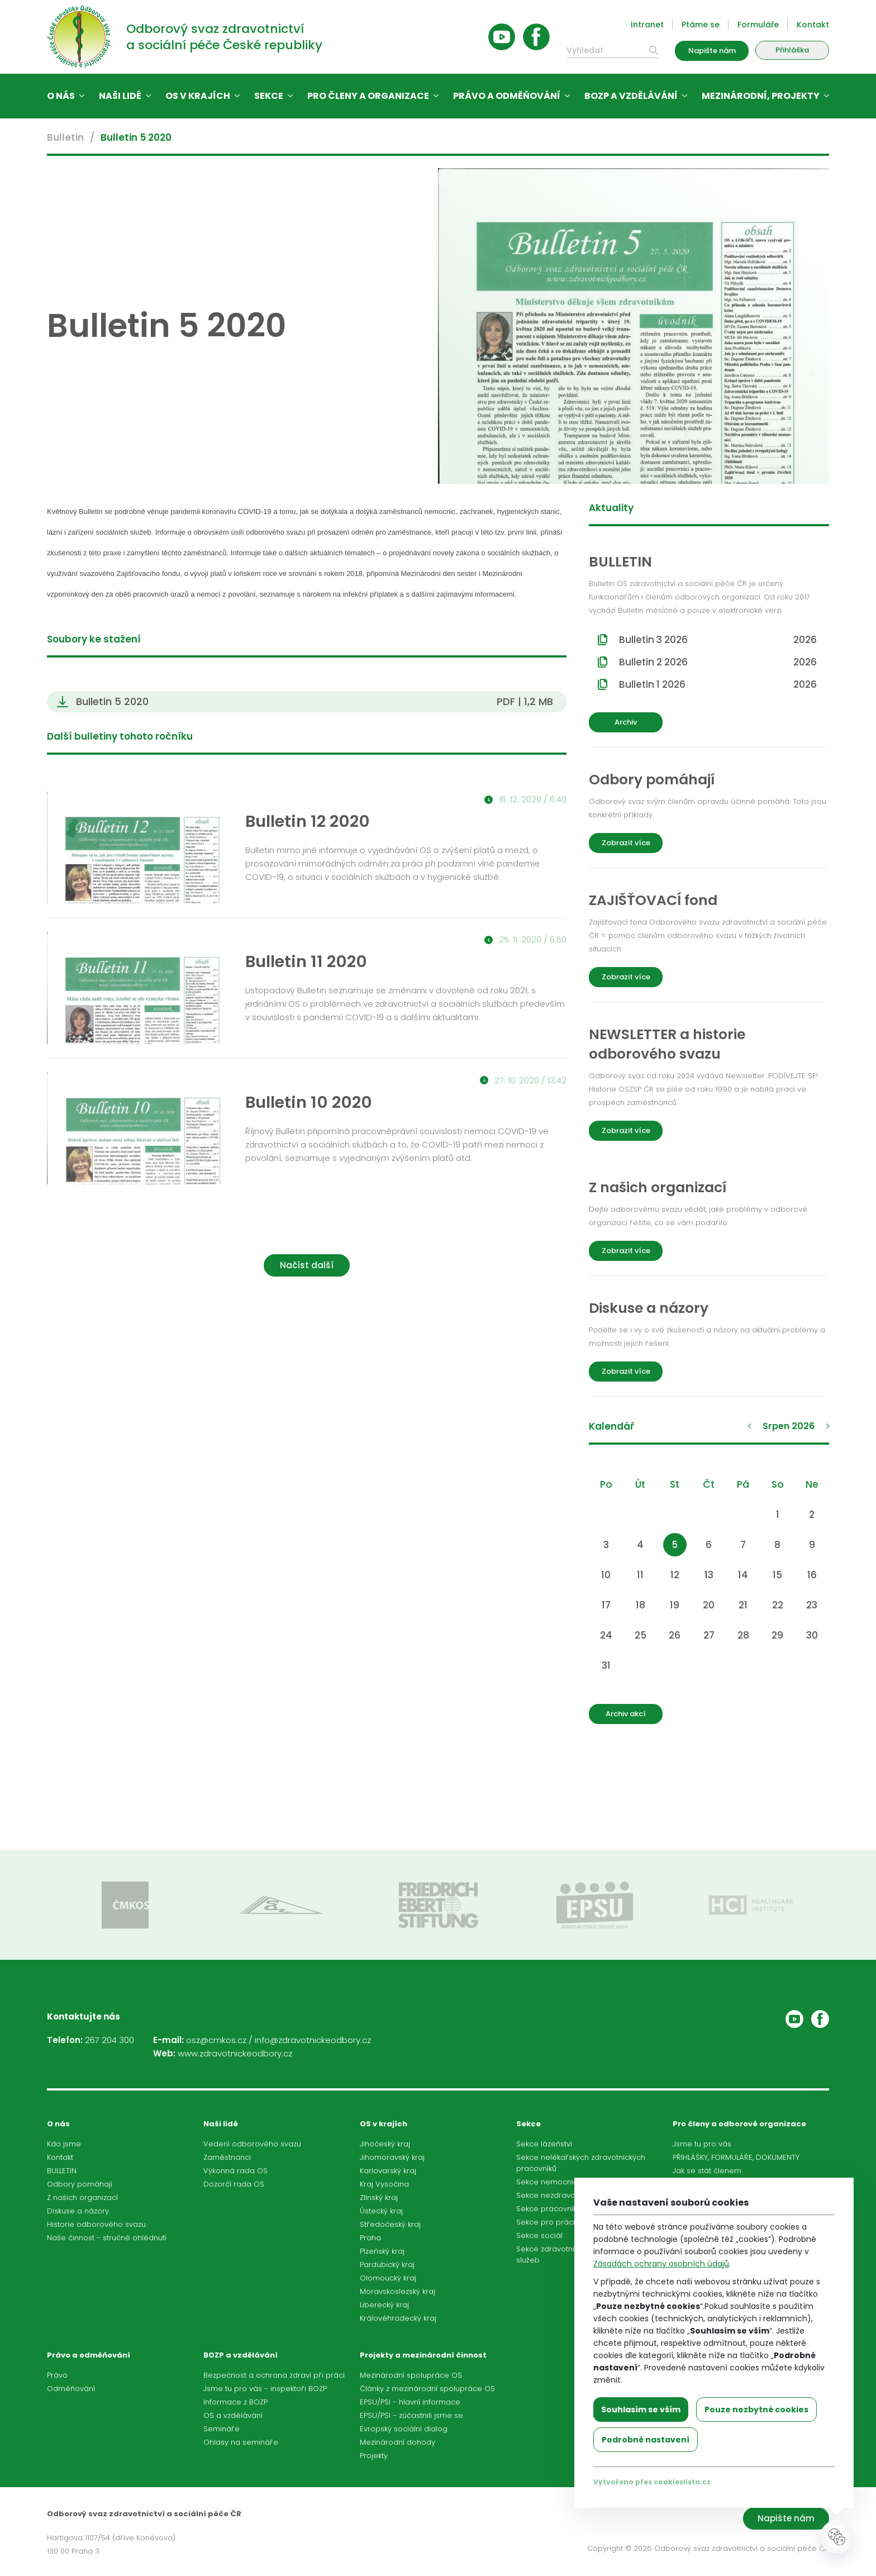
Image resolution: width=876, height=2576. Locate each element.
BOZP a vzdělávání (631, 95)
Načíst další (307, 1265)
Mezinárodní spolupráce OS (411, 2375)
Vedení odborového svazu (252, 2144)
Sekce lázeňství (544, 2144)
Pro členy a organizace (368, 95)
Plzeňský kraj (382, 2251)
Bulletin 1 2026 (718, 684)
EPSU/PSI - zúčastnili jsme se (411, 2415)
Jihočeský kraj (385, 2144)
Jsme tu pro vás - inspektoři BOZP (265, 2388)
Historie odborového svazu (96, 2224)
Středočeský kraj (390, 2224)
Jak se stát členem (707, 2170)
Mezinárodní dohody (397, 2442)
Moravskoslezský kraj (397, 2291)
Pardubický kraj (387, 2264)
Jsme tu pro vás (702, 2144)
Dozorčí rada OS (233, 2184)
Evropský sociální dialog (403, 2428)
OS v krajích (197, 95)
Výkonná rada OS (235, 2170)
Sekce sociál (539, 2235)
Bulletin (65, 137)
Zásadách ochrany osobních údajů (661, 2263)
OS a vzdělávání (233, 2415)
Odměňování (71, 2388)
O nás (61, 95)
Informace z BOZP (235, 2402)
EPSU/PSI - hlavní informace (410, 2402)
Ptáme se (701, 24)
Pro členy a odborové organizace (739, 2123)
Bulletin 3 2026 (718, 639)
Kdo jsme (64, 2144)
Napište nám (712, 50)
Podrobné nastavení (645, 2439)
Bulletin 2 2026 (718, 662)
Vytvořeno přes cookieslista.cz (652, 2482)
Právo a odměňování (506, 95)
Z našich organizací (82, 2197)
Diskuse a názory (78, 2211)
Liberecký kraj (384, 2304)
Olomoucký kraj (388, 2278)
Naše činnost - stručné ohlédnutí (106, 2237)
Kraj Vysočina (384, 2184)
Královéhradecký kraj (398, 2318)
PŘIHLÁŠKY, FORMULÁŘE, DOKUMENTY (736, 2157)
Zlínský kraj (379, 2197)
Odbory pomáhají (79, 2184)
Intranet (647, 24)
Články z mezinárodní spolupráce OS (427, 2388)
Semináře (221, 2428)
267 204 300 (109, 2040)
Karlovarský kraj (388, 2170)
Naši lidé (120, 95)
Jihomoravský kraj (392, 2157)
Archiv (626, 722)
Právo (57, 2375)
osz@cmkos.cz (216, 2040)
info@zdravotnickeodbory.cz (313, 2040)
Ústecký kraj (381, 2211)
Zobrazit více (626, 842)
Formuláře (758, 24)
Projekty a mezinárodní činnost (423, 2355)
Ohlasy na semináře (240, 2442)
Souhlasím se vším (640, 2409)
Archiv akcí (626, 1713)
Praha (370, 2237)
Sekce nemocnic (547, 2182)
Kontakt (813, 24)
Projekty (374, 2455)
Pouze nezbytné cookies (756, 2409)
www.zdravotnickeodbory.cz (235, 2053)
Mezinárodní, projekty (761, 95)
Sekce (268, 95)
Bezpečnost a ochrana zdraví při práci (274, 2375)
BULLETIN (62, 2170)
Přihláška (792, 50)
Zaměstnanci (227, 2157)
